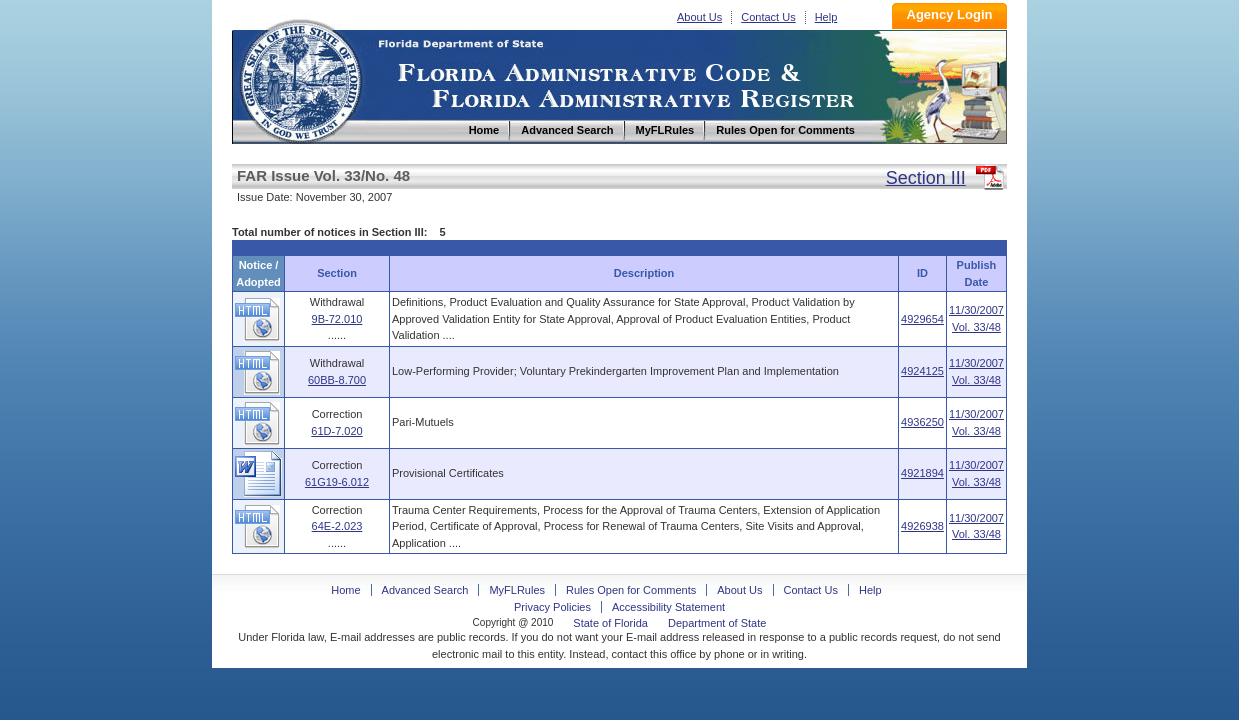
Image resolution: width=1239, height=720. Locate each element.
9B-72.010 (337, 319)
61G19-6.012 (337, 482)
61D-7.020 (336, 431)
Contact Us (768, 17)
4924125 (922, 371)
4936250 (922, 422)
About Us (699, 17)
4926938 (922, 526)
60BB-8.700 (337, 380)
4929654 (922, 319)
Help (826, 17)
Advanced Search (425, 590)
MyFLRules (517, 590)
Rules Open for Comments (631, 590)
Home (300, 78)
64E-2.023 (337, 526)
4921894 (922, 473)
